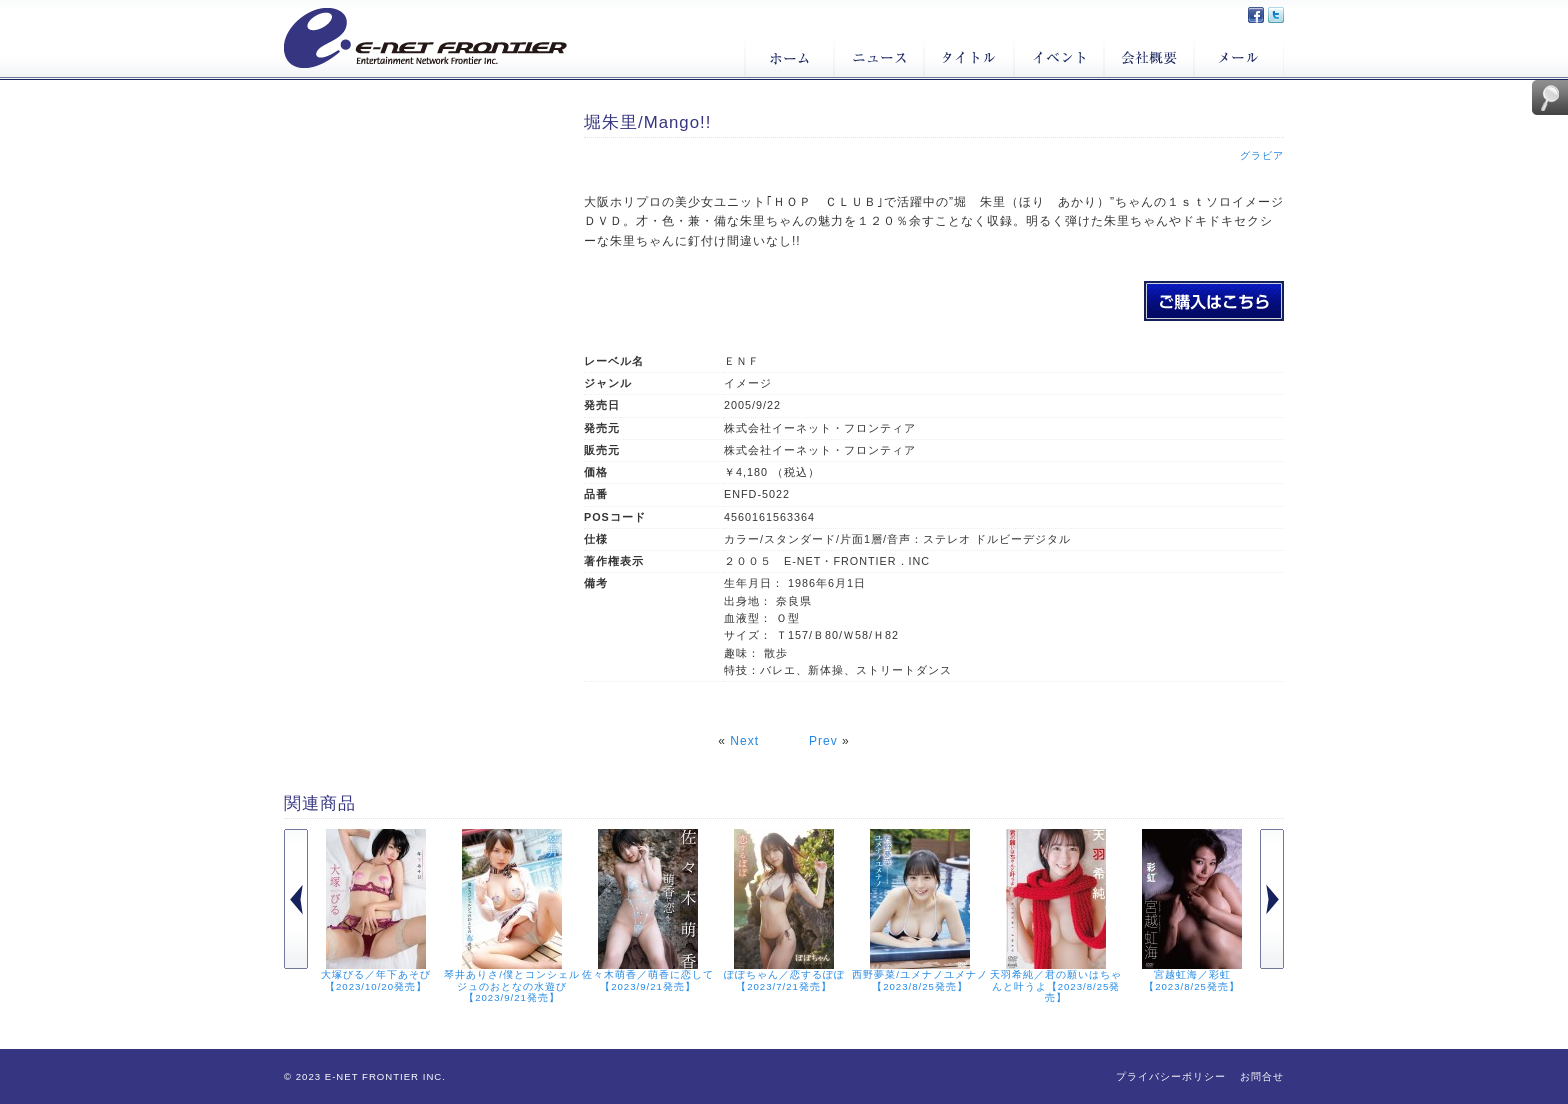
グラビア (1262, 155)
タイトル (969, 58)
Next (744, 741)
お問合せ (1262, 1076)
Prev (823, 741)
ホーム (789, 58)
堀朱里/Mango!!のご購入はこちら (1214, 301)
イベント (1059, 58)
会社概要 (1149, 58)
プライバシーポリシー (1171, 1076)
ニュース (879, 58)
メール (1239, 58)
